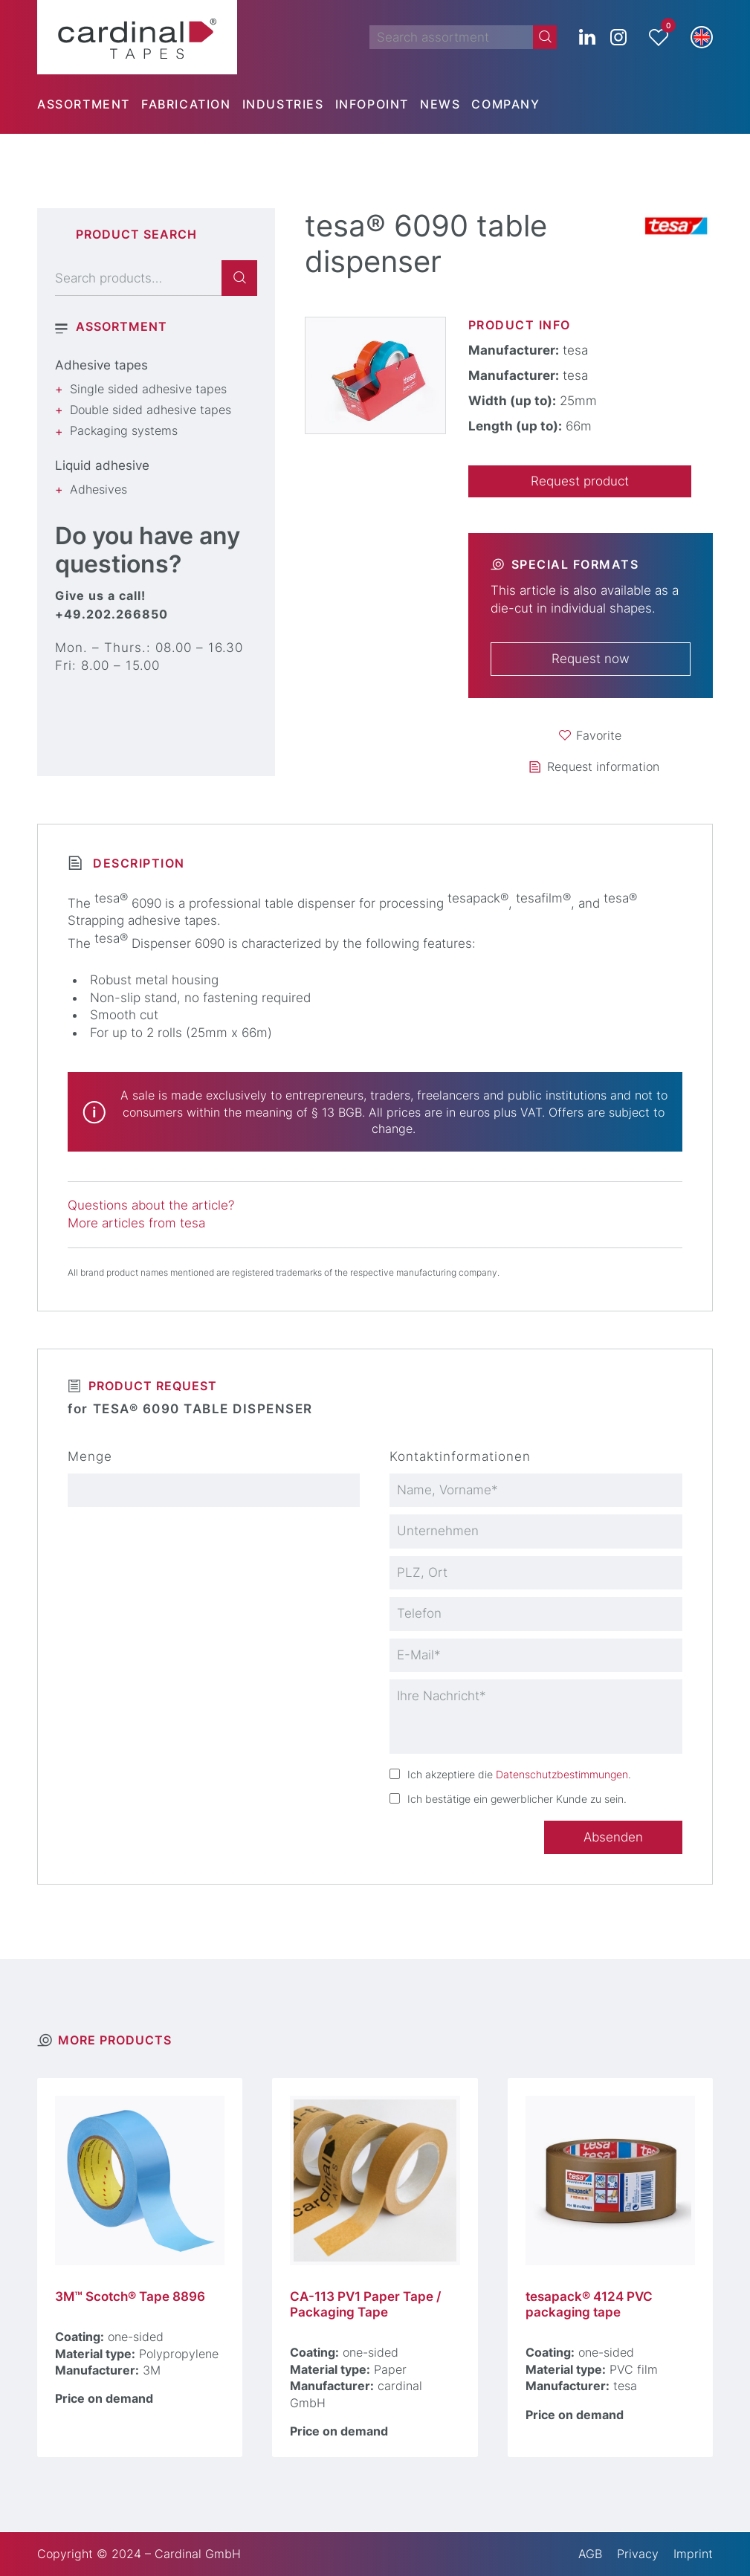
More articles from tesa (136, 1223)
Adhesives (98, 489)
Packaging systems (124, 430)
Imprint (693, 2553)
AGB (590, 2553)
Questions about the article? (151, 1205)
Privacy (638, 2553)
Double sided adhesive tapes (150, 409)
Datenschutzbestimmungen (562, 1774)
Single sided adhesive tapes (148, 388)
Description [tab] (136, 863)
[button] (702, 37)
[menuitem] (89, 104)
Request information (603, 766)
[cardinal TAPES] (137, 37)
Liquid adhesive (102, 465)
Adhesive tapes (101, 365)
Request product (580, 481)
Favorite (598, 735)
